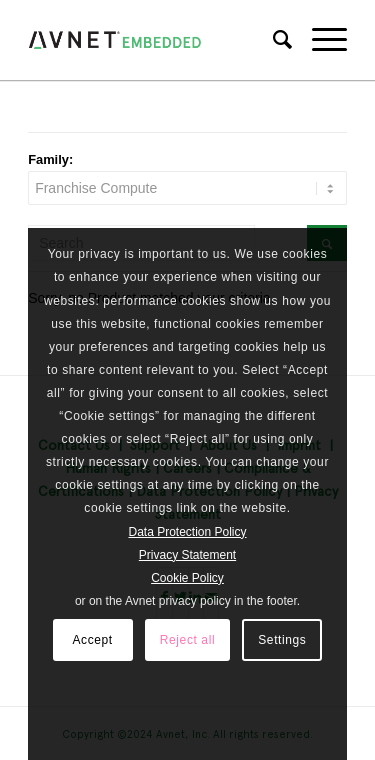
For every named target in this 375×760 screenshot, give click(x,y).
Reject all (187, 640)
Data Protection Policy (187, 532)
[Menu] (319, 40)
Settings (282, 640)
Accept (92, 640)
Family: (50, 159)
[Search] (272, 40)
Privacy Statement (187, 555)
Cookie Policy (187, 578)
